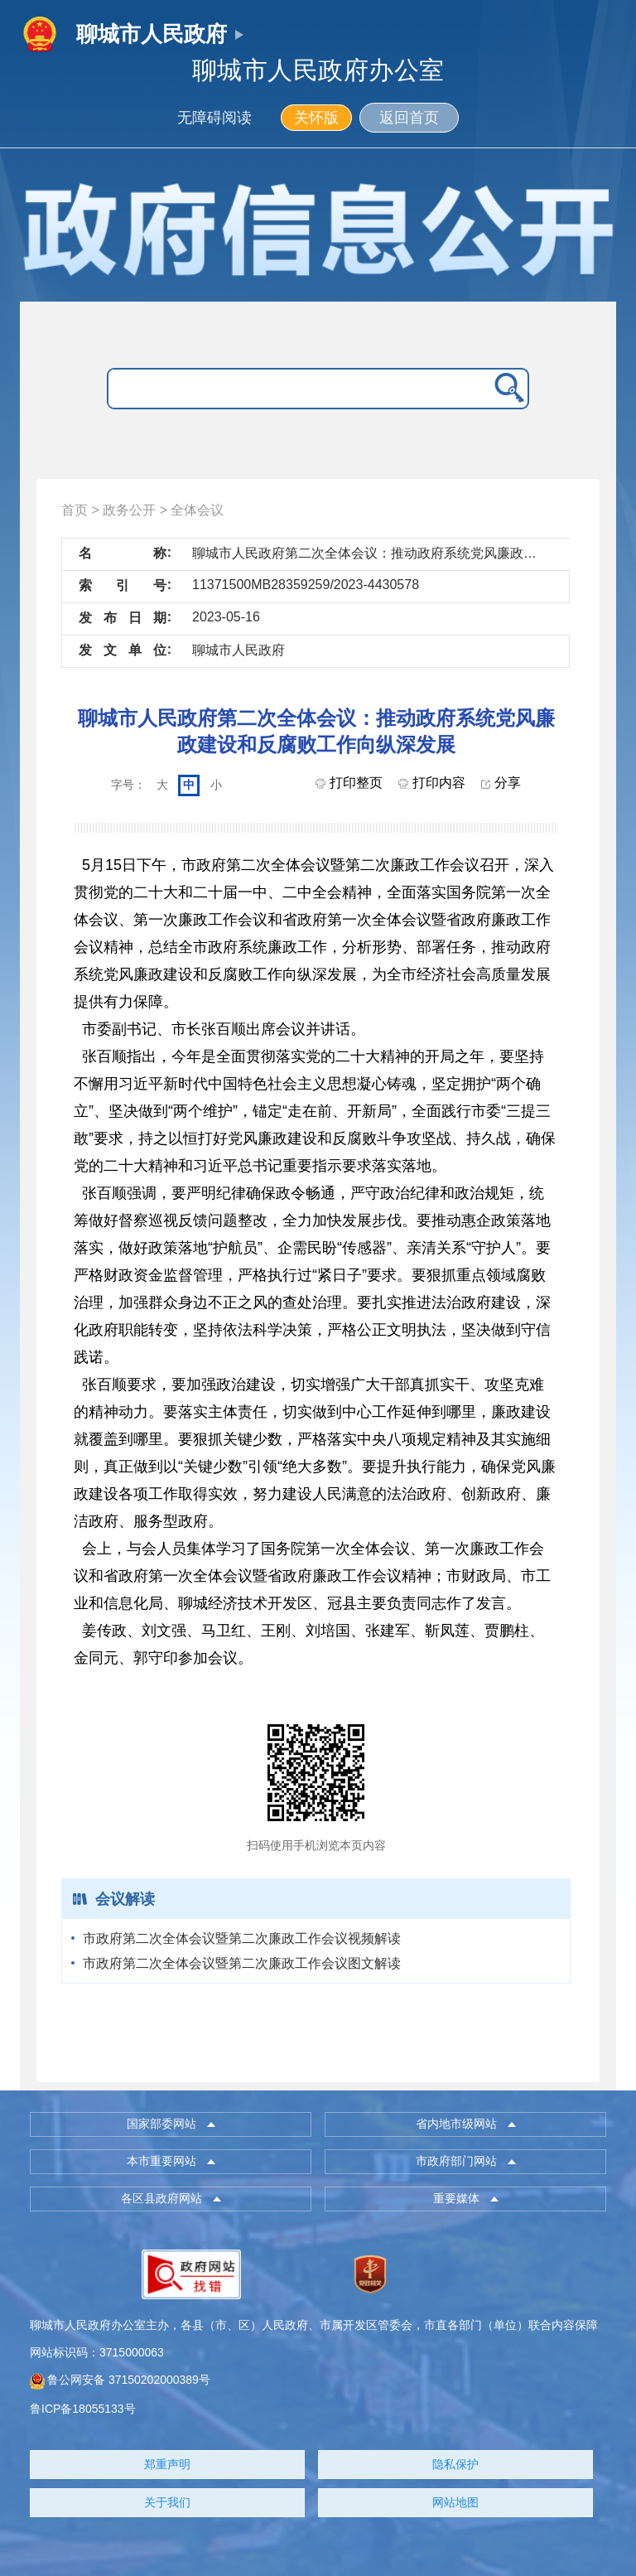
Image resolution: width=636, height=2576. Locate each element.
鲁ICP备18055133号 (83, 2408)
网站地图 (455, 2502)
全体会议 (197, 510)
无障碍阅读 (214, 117)
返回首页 (409, 117)
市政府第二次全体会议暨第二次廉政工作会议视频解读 (242, 1938)
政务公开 (129, 510)
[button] (171, 2124)
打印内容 (431, 783)
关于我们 (167, 2502)
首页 (74, 510)
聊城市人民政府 (151, 34)
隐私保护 (455, 2464)
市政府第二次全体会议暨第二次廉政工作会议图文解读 (242, 1963)
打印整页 (349, 783)
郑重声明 (167, 2464)
